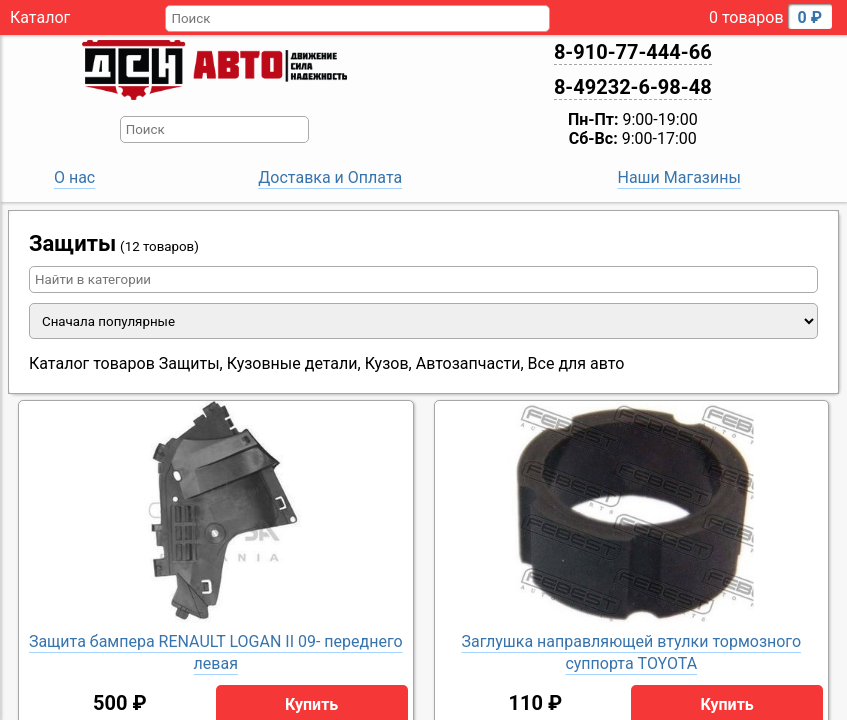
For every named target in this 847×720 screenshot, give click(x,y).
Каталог (40, 17)
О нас (74, 177)
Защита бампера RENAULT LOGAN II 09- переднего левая (216, 652)
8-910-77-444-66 (633, 52)
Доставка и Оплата (330, 177)
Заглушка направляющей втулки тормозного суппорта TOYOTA (631, 652)
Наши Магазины (678, 177)
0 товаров (770, 16)
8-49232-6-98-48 (633, 87)
